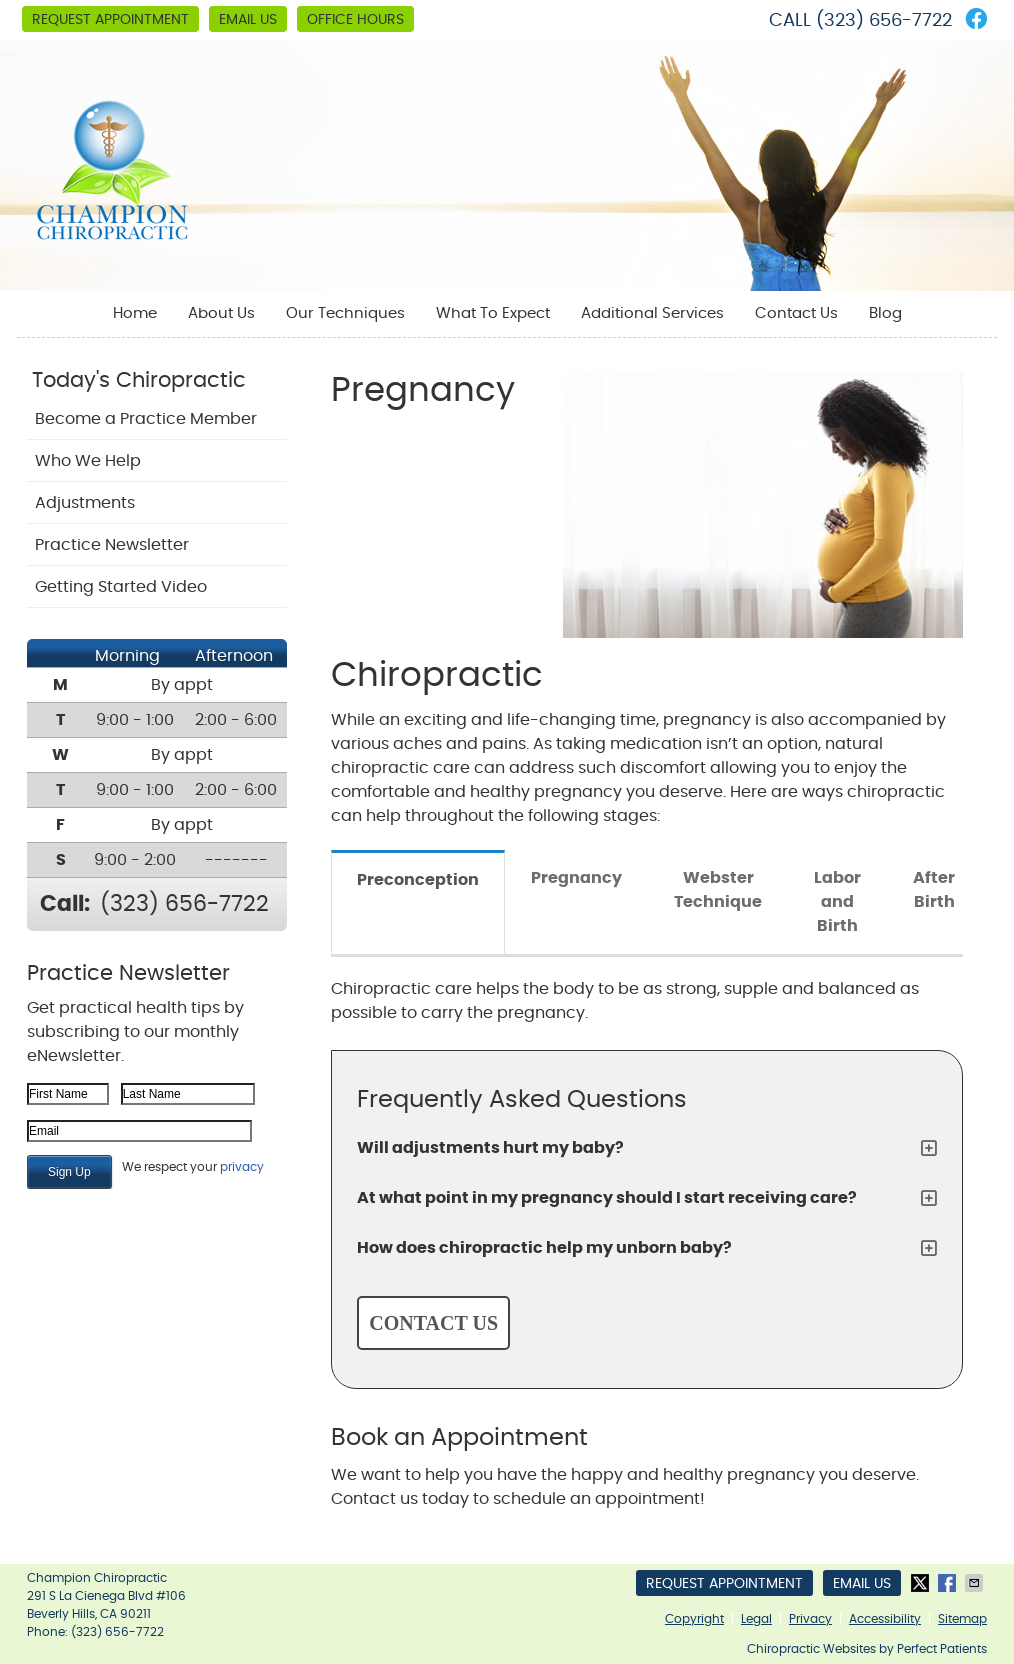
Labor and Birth (837, 902)
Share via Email (976, 1583)
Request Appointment (110, 20)
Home (135, 313)
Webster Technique (718, 890)
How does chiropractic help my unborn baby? (544, 1248)
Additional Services (652, 313)
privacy (242, 1167)
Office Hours (355, 20)
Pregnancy (576, 878)
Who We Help (88, 461)
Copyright (694, 1619)
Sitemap (962, 1619)
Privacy (810, 1619)
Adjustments (85, 503)
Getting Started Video (121, 587)
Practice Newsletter (112, 545)
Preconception (418, 880)
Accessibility (885, 1619)
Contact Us (796, 313)
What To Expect (493, 313)
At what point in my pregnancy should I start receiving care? (607, 1198)
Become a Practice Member (146, 419)
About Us (221, 313)
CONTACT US (433, 1323)
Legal (756, 1619)
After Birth (934, 890)
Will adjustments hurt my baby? (490, 1148)
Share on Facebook (949, 1583)
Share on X (922, 1583)
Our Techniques (345, 313)
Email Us (248, 20)
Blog (885, 313)
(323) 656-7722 (884, 21)
